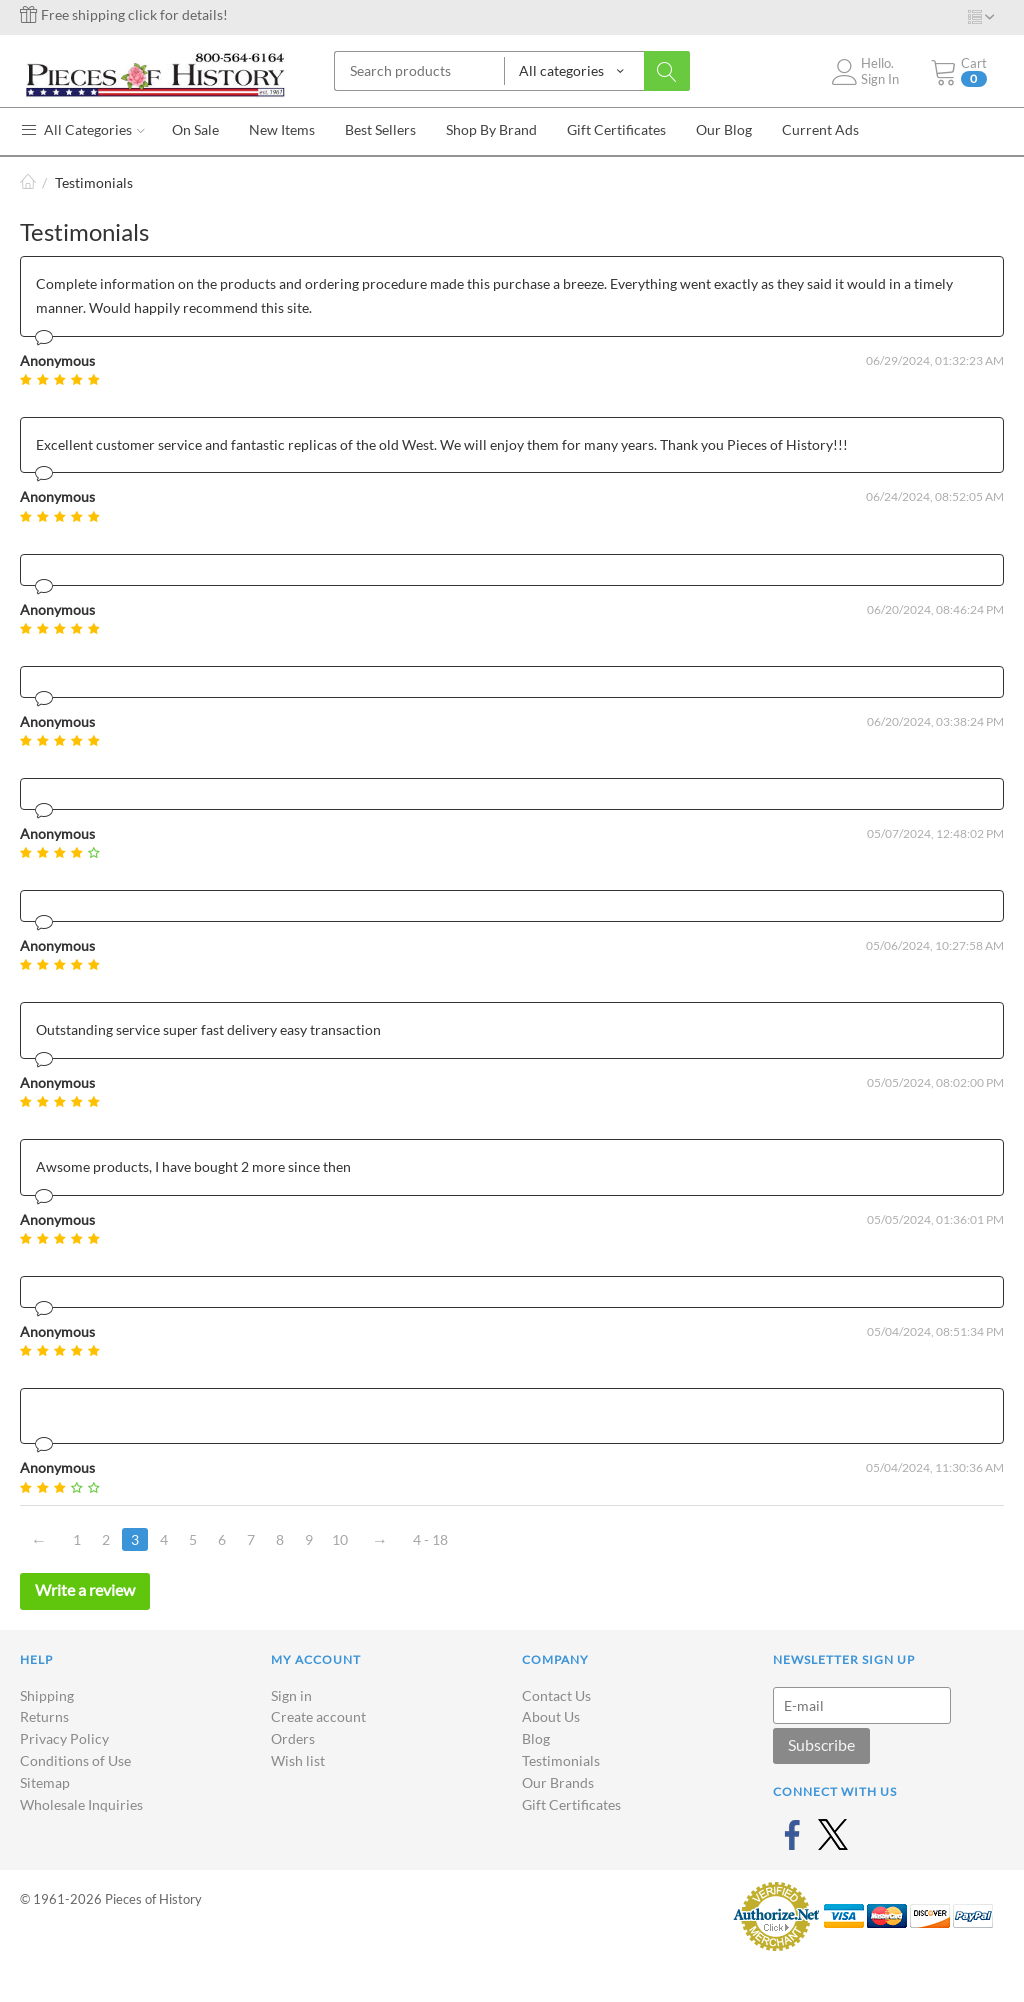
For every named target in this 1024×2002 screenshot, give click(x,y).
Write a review (85, 1589)
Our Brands (558, 1782)
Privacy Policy (64, 1738)
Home (28, 182)
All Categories (82, 129)
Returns (44, 1716)
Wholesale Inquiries (81, 1804)
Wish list (298, 1760)
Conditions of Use (75, 1760)
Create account (318, 1716)
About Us (551, 1716)
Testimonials (561, 1760)
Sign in (291, 1695)
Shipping (47, 1695)
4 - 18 (430, 1539)
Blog (536, 1738)
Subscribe (821, 1744)
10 (340, 1539)
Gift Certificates (571, 1804)
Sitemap (45, 1782)
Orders (293, 1738)
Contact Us (556, 1695)
